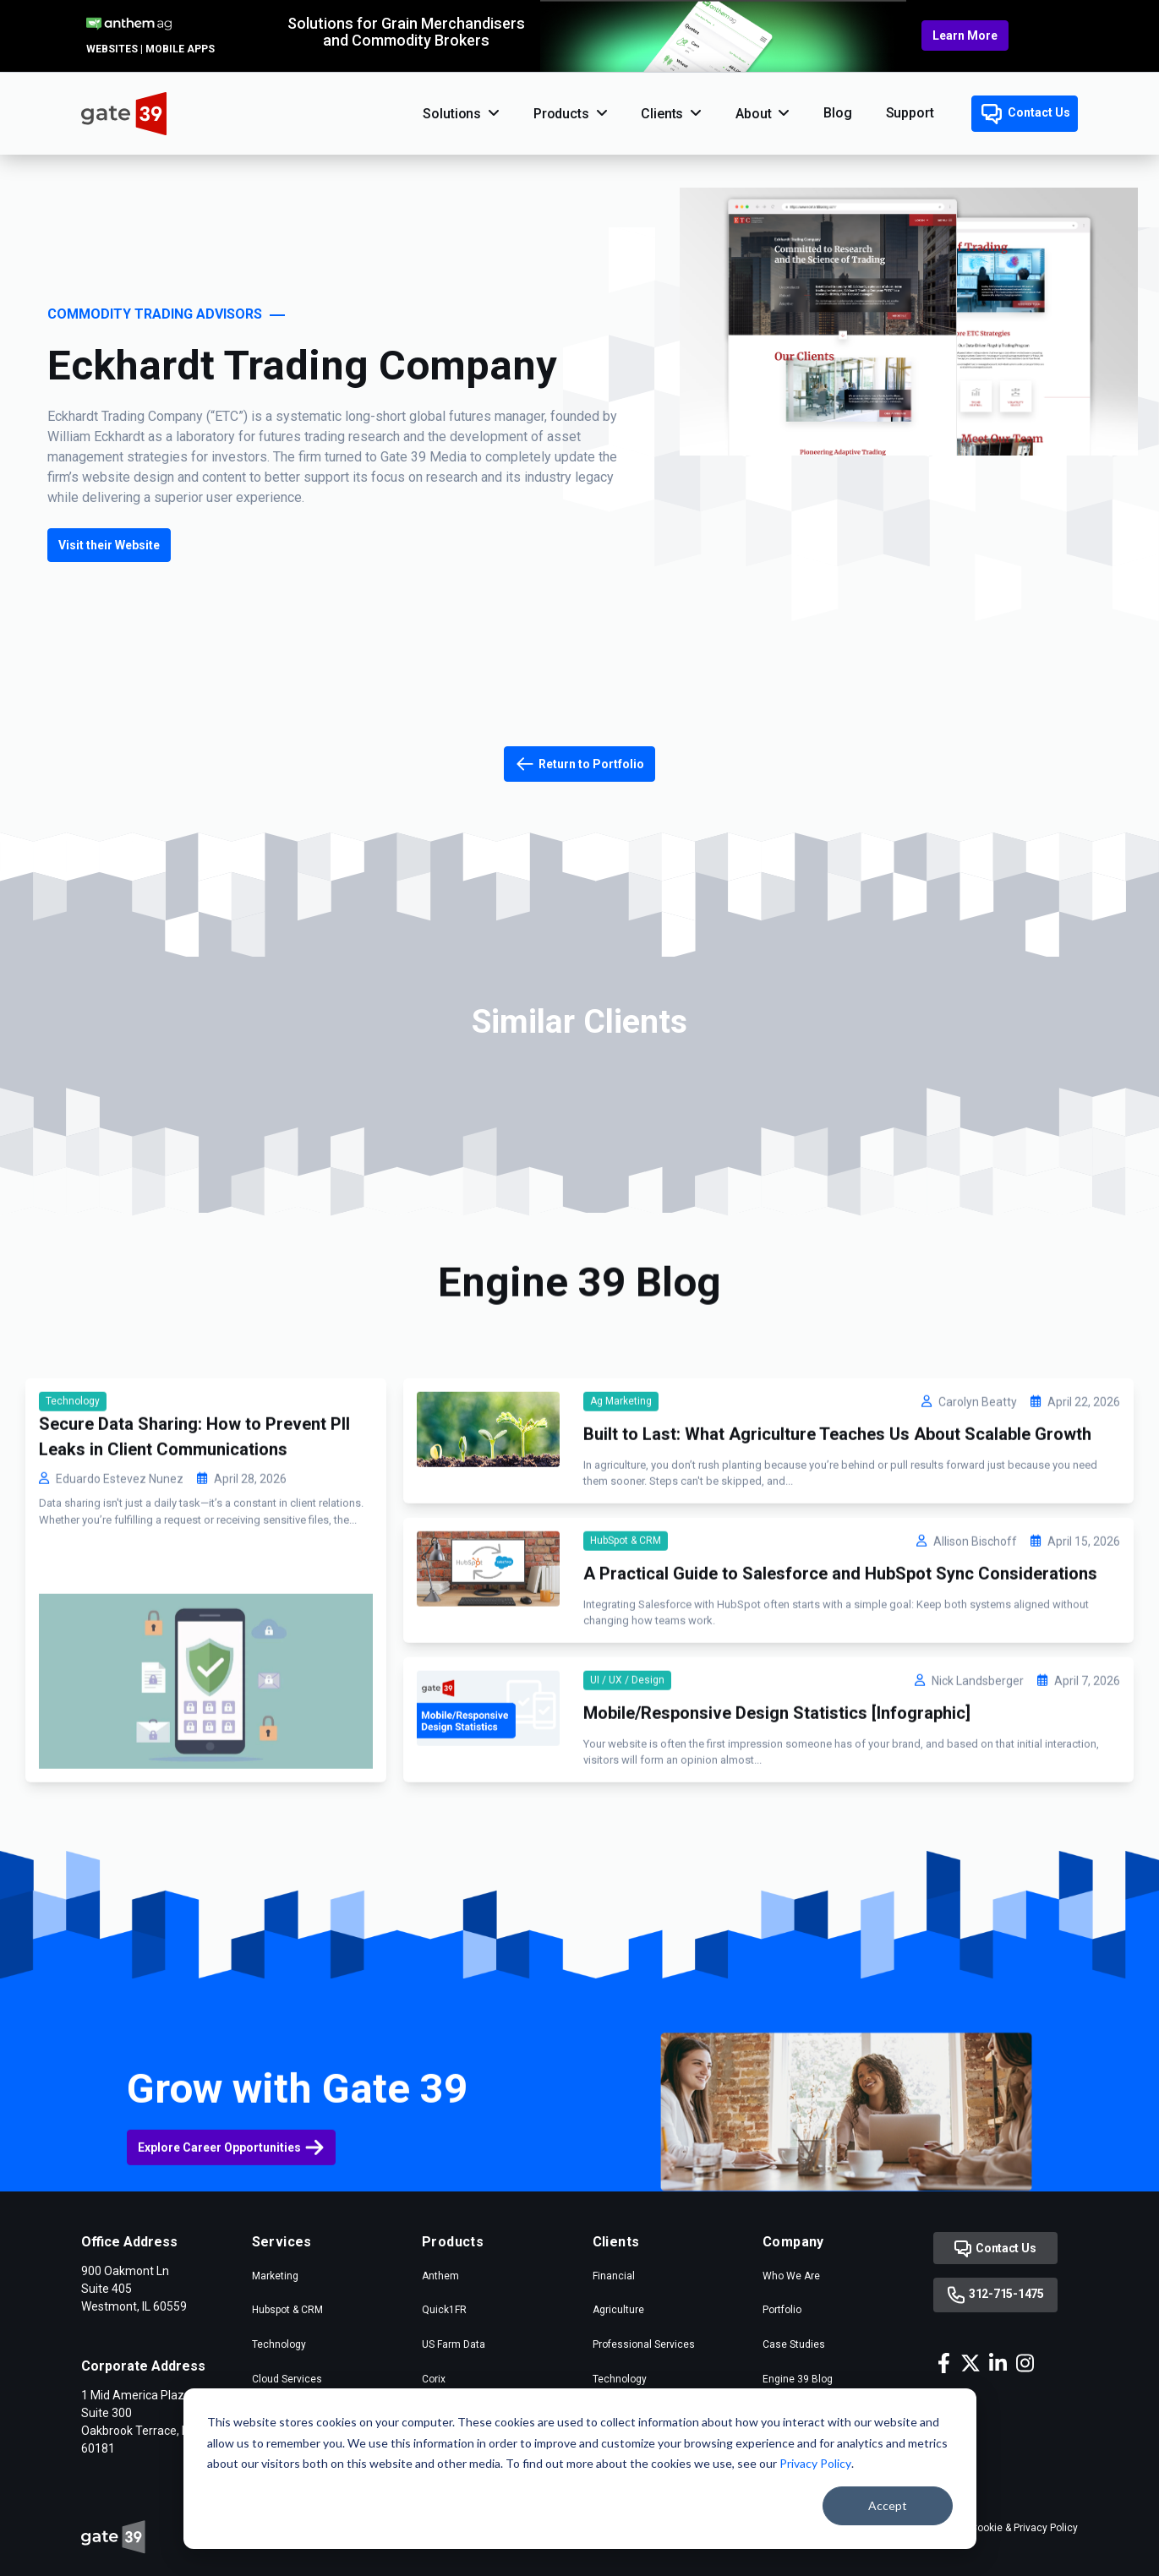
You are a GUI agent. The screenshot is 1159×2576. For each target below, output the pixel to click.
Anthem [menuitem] (440, 2276)
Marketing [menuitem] (275, 2276)
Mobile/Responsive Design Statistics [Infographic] (776, 1786)
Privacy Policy (815, 2463)
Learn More (965, 35)
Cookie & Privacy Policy (1024, 2528)
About (753, 114)
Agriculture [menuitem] (618, 2310)
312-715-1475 (994, 2295)
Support (910, 113)
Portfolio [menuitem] (782, 2310)
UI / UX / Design (627, 1753)
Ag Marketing (621, 1474)
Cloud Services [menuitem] (287, 2379)
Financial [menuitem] (614, 2276)
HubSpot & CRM (625, 1613)
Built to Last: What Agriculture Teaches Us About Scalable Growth (837, 1507)
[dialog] (579, 2468)
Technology (73, 1474)
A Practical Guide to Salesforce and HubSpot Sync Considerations (840, 1646)
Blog (837, 113)
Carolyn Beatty (977, 1475)
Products (561, 114)
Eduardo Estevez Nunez (119, 1552)
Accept (887, 2505)
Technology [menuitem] (279, 2344)
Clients (662, 114)
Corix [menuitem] (434, 2379)
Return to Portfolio (579, 764)
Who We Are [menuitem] (791, 2276)
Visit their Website (109, 545)
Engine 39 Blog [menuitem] (798, 2379)
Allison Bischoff (975, 1614)
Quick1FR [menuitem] (444, 2310)
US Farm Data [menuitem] (453, 2344)
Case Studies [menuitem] (794, 2344)
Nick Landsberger (978, 1754)
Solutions (452, 114)
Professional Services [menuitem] (644, 2344)
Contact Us (1025, 114)
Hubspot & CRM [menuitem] (287, 2310)
